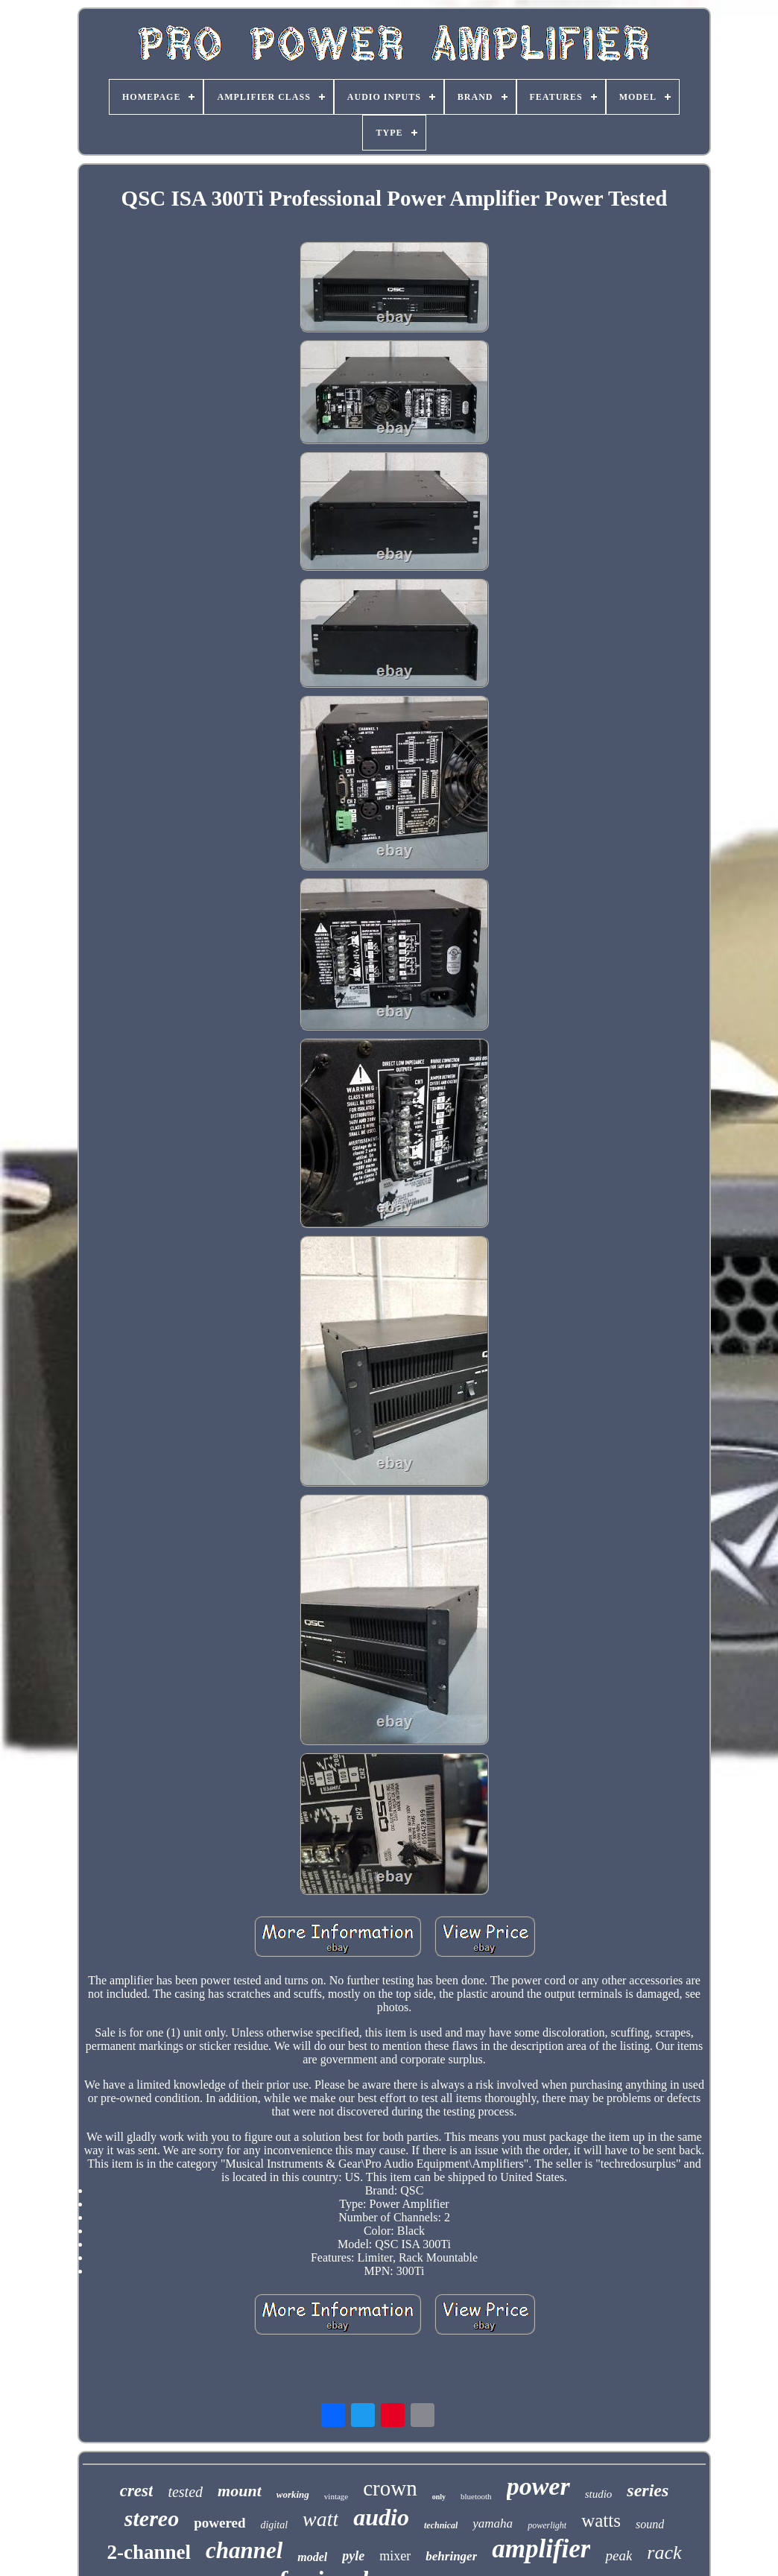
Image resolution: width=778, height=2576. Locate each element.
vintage (336, 2496)
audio (381, 2517)
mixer (395, 2555)
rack (664, 2552)
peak (618, 2555)
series (647, 2490)
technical (441, 2525)
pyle (353, 2555)
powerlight (547, 2525)
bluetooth (476, 2496)
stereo (151, 2518)
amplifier (541, 2548)
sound (650, 2524)
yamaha (492, 2523)
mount (240, 2490)
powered (219, 2523)
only (439, 2497)
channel (244, 2550)
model (312, 2557)
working (292, 2494)
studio (599, 2494)
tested (185, 2492)
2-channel (149, 2552)
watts (601, 2520)
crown (390, 2488)
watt (320, 2519)
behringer (451, 2556)
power (538, 2486)
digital (274, 2525)
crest (137, 2490)
